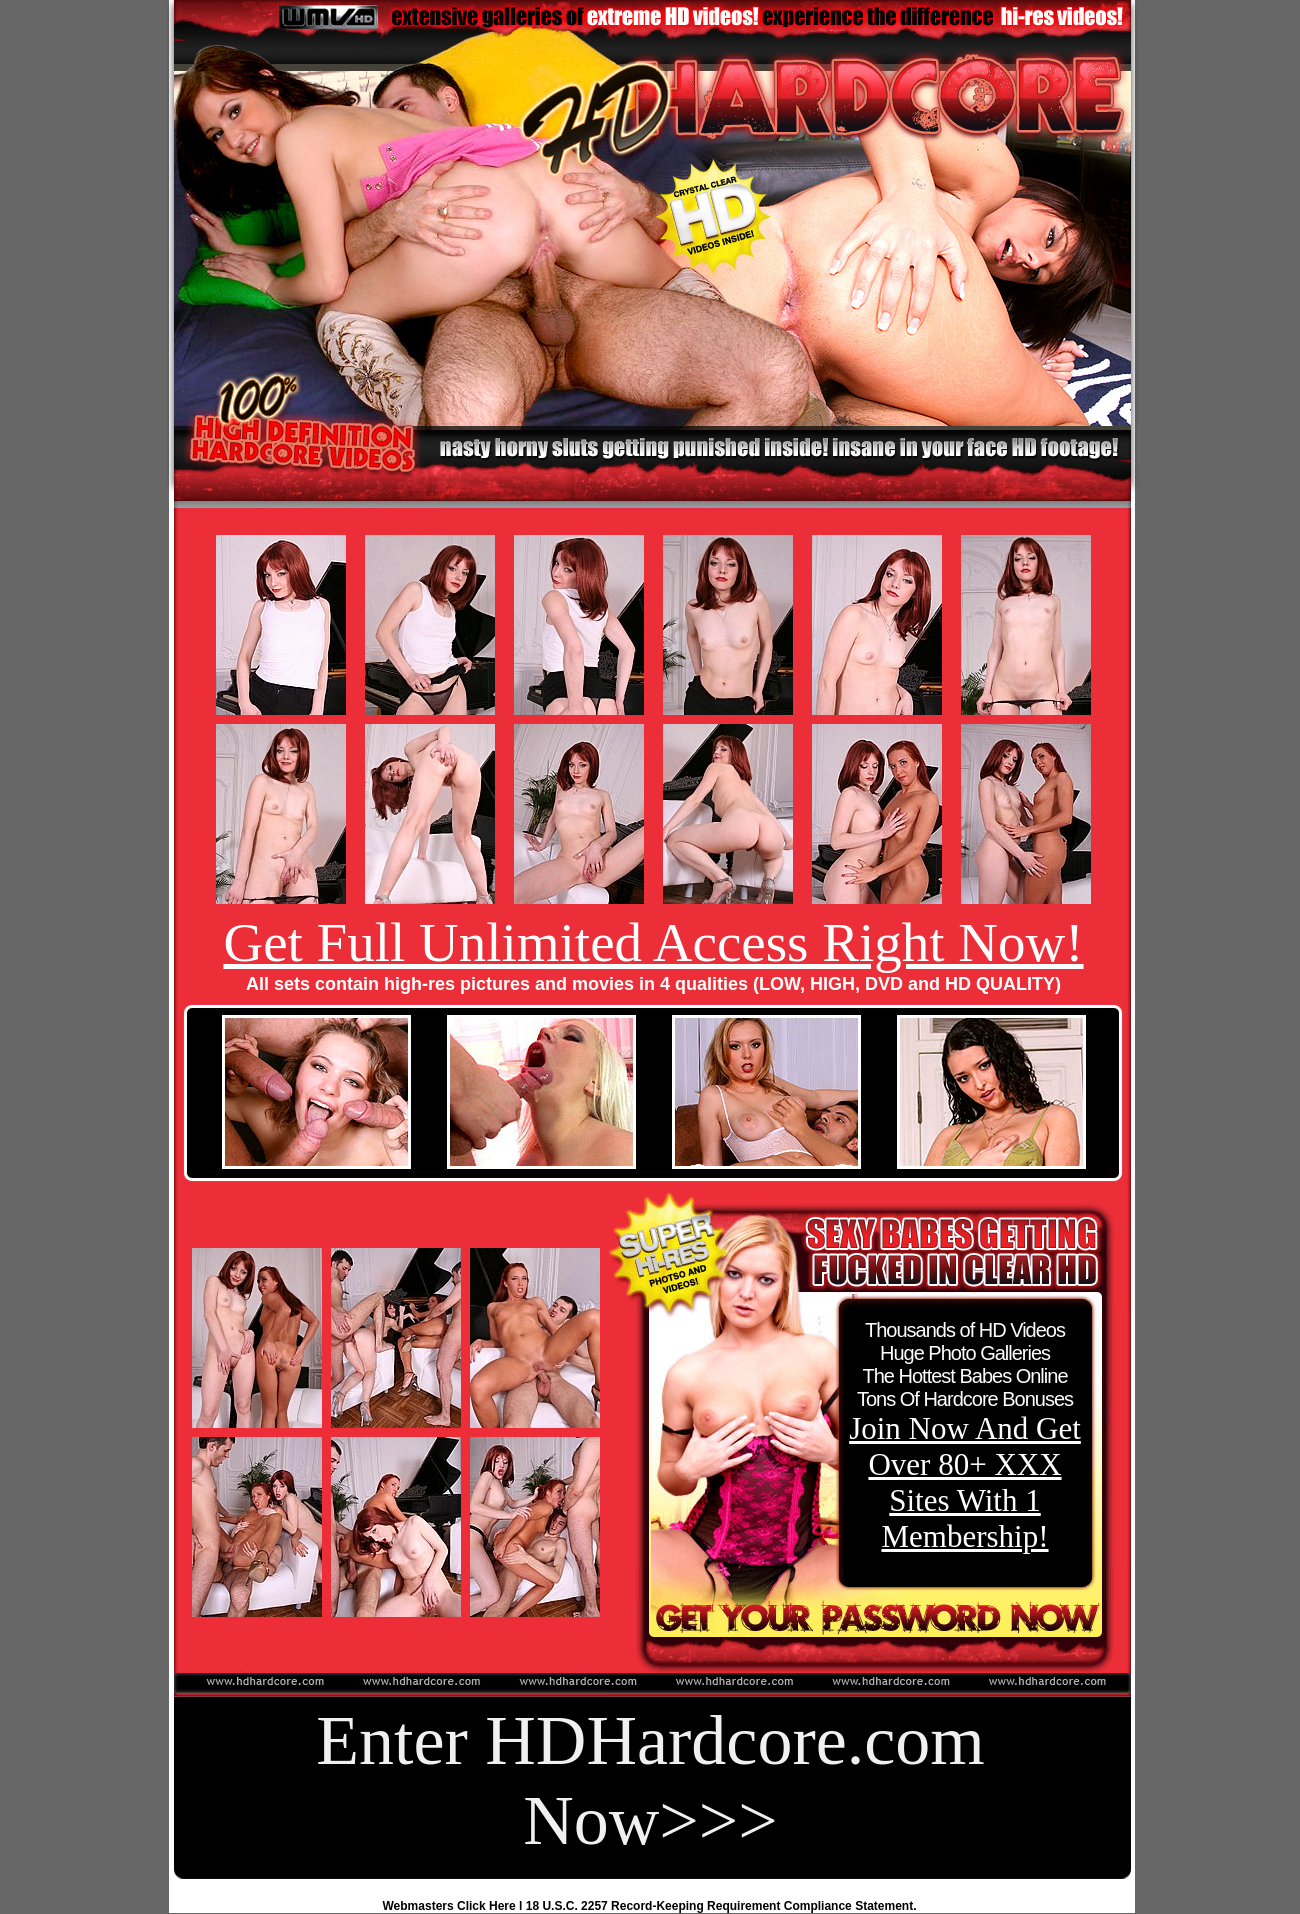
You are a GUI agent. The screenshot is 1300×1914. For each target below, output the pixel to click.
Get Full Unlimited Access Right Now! (653, 942)
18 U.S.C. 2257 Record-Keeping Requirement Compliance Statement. (721, 1906)
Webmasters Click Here (449, 1906)
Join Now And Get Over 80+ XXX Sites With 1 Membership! (965, 1482)
